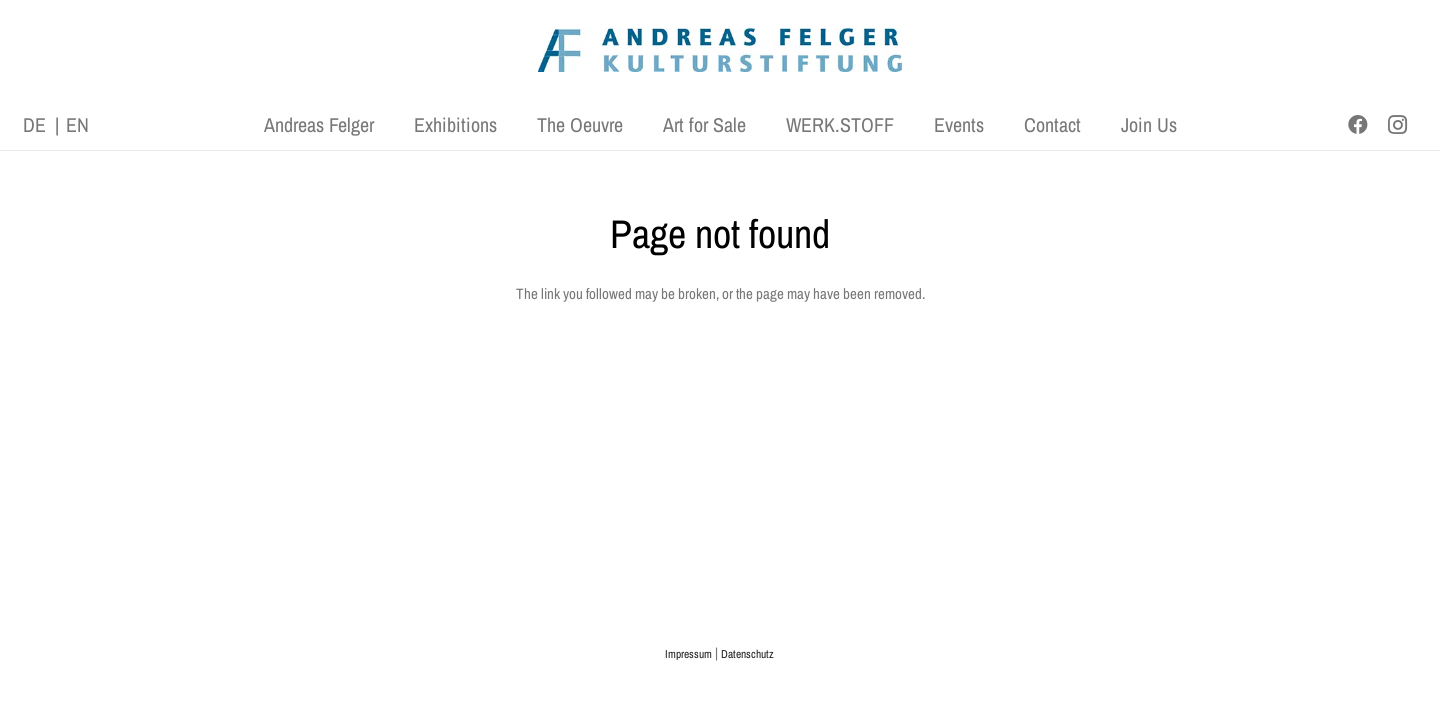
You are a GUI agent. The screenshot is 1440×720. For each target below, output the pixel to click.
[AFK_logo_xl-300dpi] (720, 50)
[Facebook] (1358, 125)
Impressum (688, 654)
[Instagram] (1398, 125)
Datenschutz (747, 654)
